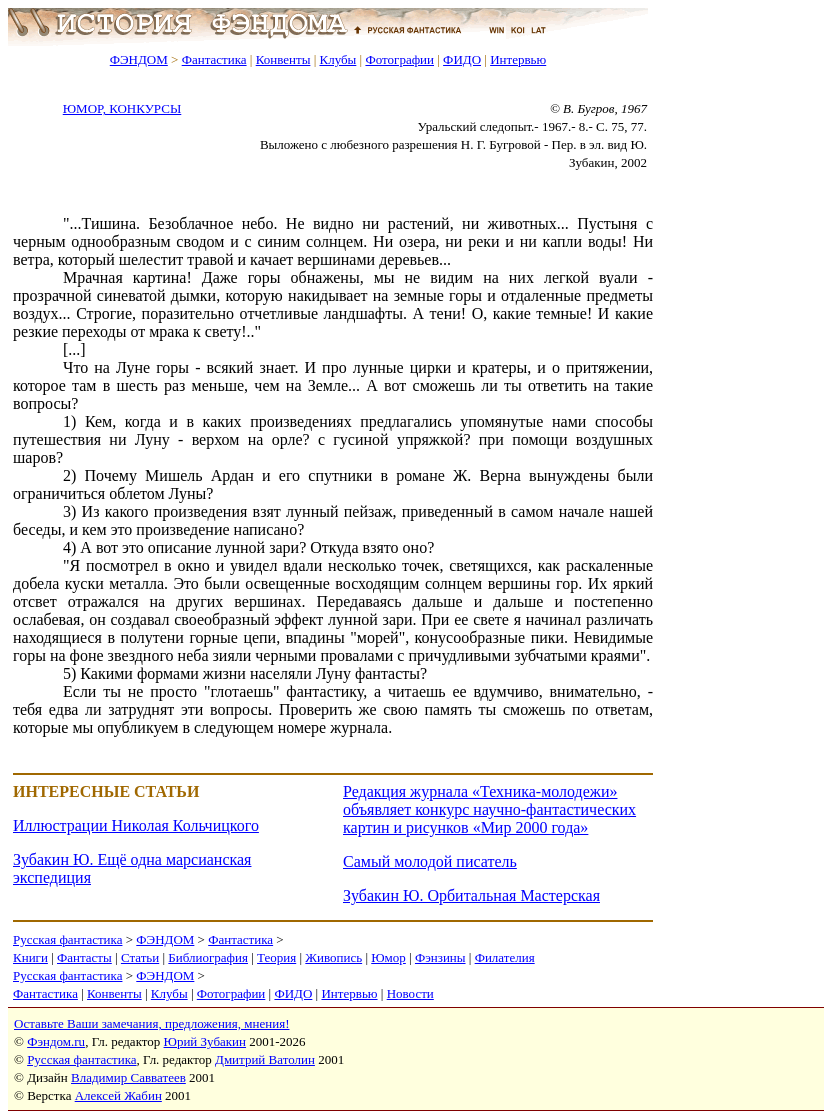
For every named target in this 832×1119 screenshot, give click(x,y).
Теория (276, 957)
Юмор (388, 957)
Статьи (140, 957)
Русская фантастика (67, 939)
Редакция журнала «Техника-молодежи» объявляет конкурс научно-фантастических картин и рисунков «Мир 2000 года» (489, 809)
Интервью (518, 59)
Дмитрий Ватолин (265, 1059)
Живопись (333, 957)
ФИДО (462, 59)
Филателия (505, 957)
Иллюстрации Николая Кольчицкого (136, 825)
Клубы (337, 59)
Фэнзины (440, 957)
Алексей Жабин (118, 1095)
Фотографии (399, 59)
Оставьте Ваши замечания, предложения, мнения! (151, 1023)
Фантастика (214, 59)
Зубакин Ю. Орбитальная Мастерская (471, 895)
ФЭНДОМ (139, 59)
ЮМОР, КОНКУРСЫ (122, 108)
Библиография (208, 957)
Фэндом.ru (56, 1041)
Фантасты (84, 957)
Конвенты (283, 59)
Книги (30, 957)
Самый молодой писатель (430, 861)
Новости (410, 993)
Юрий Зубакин (205, 1041)
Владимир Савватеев (128, 1077)
